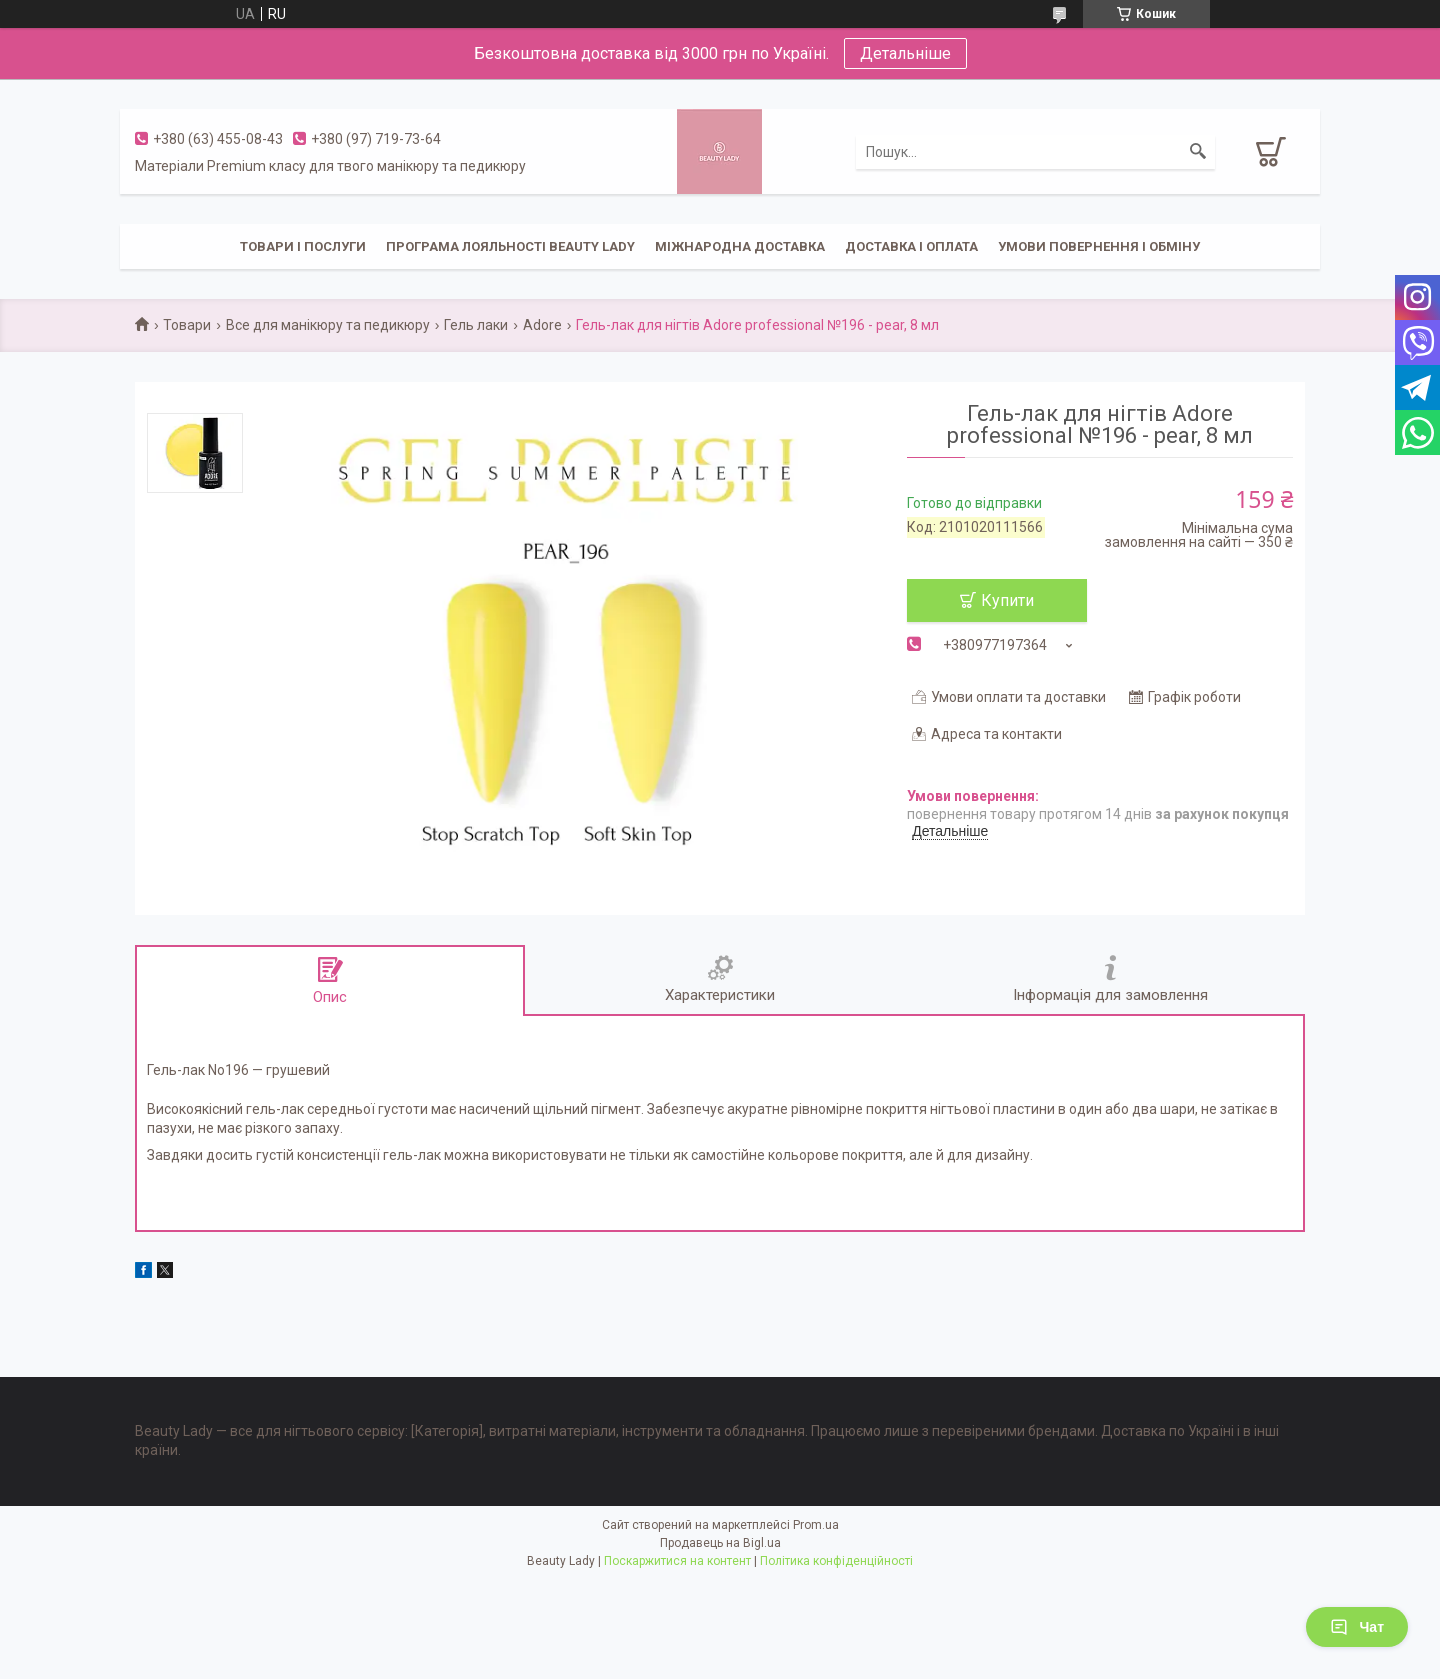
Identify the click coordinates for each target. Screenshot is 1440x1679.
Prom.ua (816, 1525)
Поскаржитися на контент (677, 1561)
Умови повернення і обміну (1099, 246)
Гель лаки (476, 325)
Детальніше (905, 53)
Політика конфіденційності (836, 1561)
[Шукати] (1198, 152)
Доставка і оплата (911, 246)
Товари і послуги (303, 246)
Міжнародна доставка (740, 246)
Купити (1007, 600)
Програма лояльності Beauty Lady (510, 246)
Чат (1357, 1627)
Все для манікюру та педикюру (328, 325)
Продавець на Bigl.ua (720, 1543)
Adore (542, 325)
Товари (187, 325)
